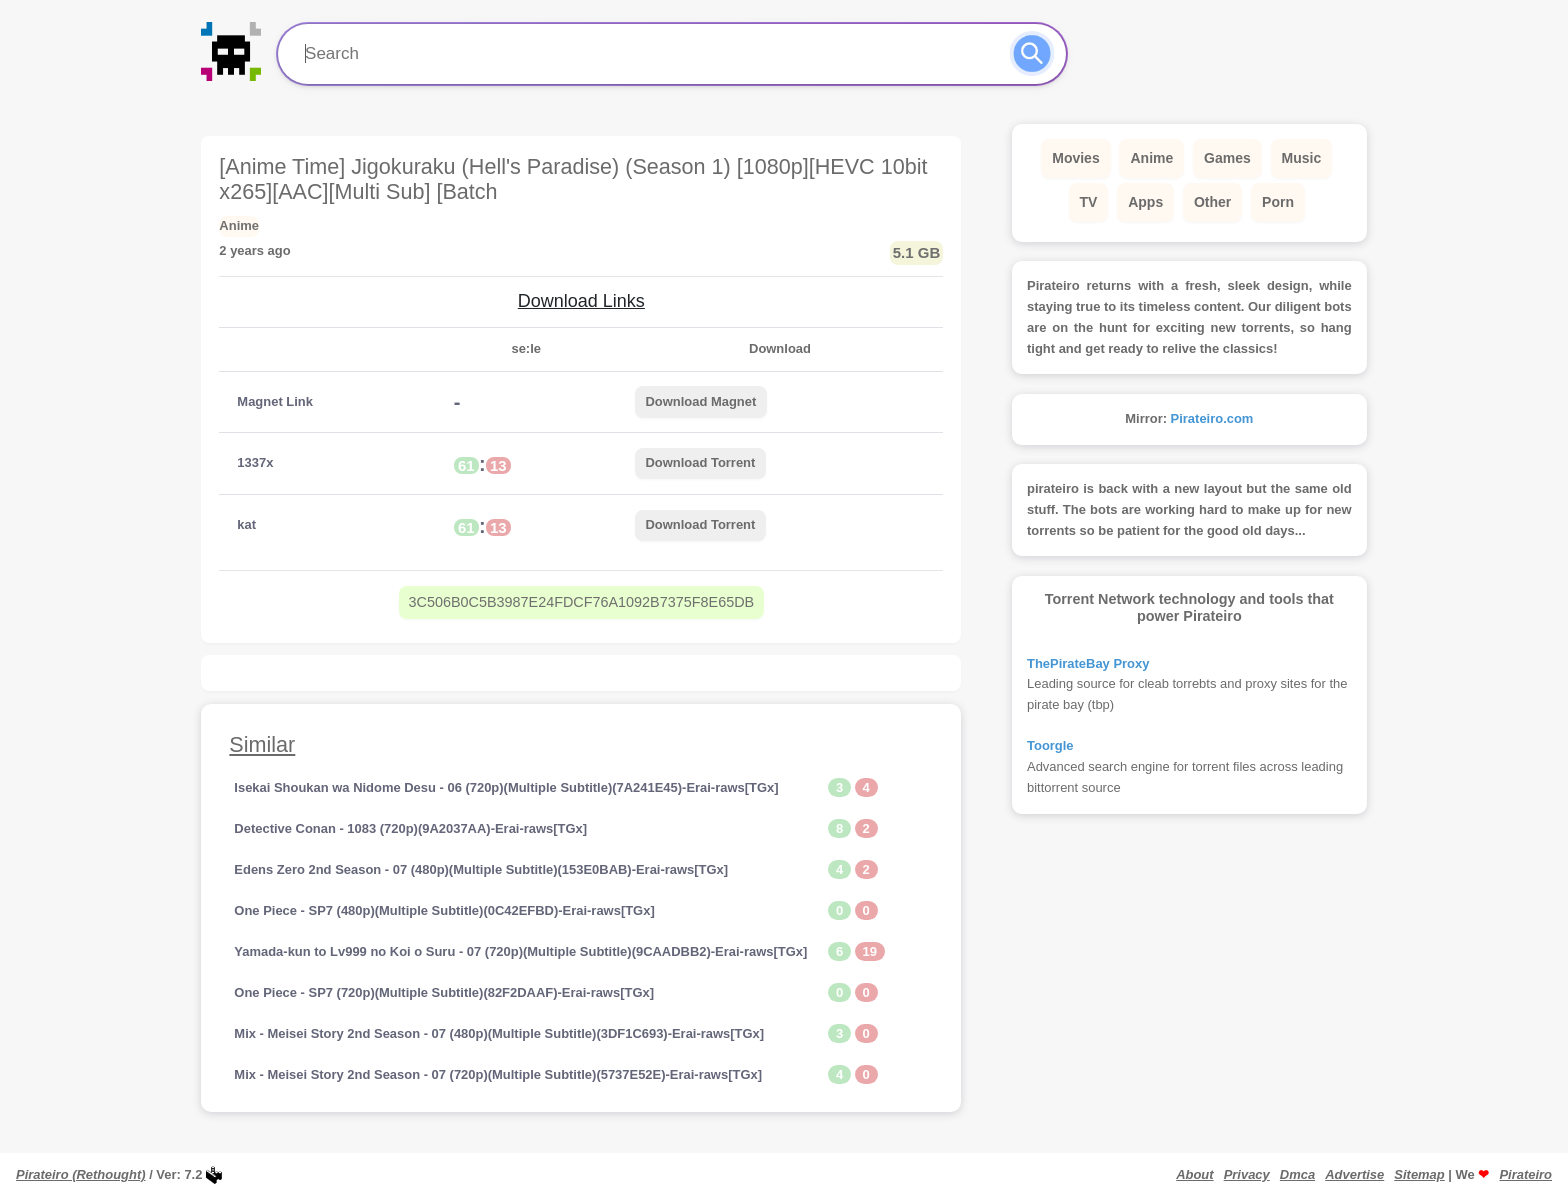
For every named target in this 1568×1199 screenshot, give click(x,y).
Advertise (1354, 1174)
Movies (1075, 158)
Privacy (1247, 1174)
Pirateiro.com (1212, 418)
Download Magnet (700, 401)
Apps (1145, 202)
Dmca (1297, 1174)
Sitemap (1419, 1174)
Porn (1278, 202)
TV (1089, 202)
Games (1227, 158)
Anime (1151, 158)
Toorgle (1050, 745)
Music (1302, 158)
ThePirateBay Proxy (1088, 663)
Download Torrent (700, 462)
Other (1212, 202)
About (1194, 1174)
